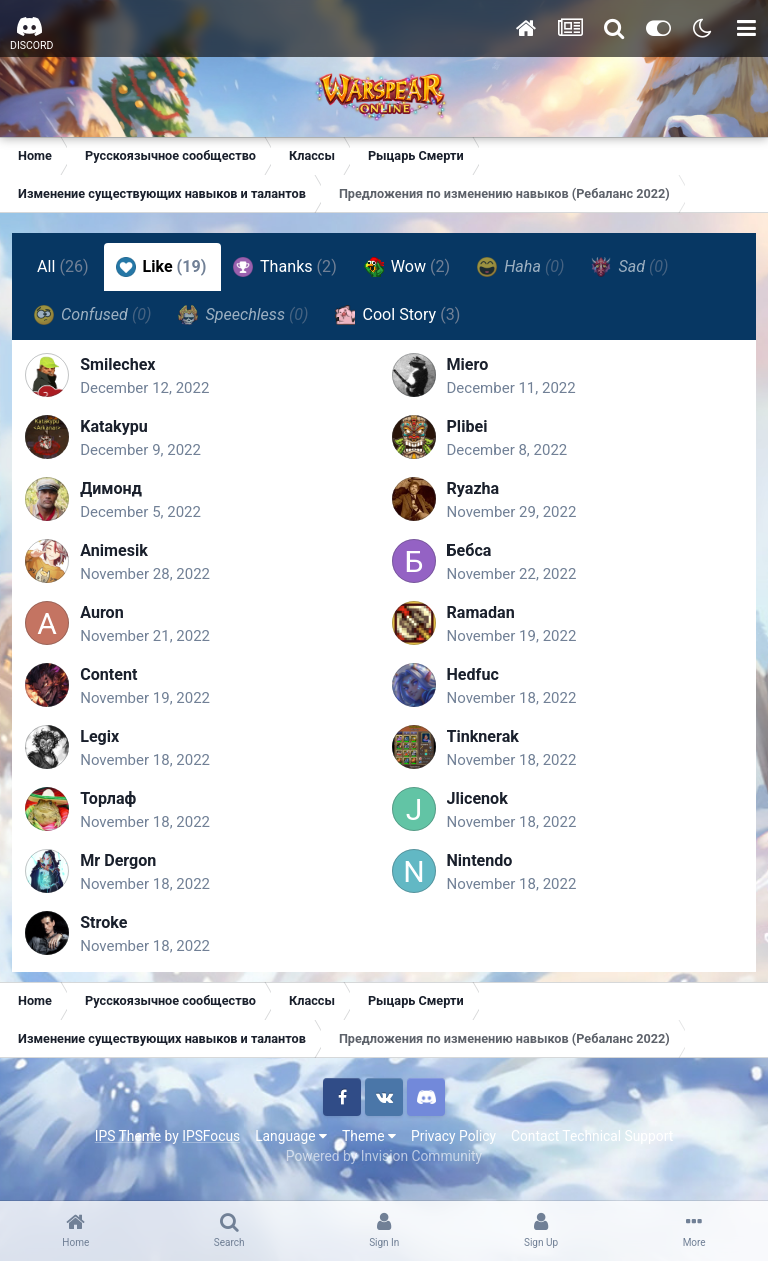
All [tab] (66, 266)
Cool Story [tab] (400, 315)
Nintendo (480, 867)
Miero (468, 371)
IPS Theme (128, 1149)
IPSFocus (211, 1149)
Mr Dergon (128, 867)
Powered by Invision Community (384, 1170)
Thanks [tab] (287, 267)
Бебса (469, 557)
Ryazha (473, 495)
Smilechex (127, 371)
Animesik (124, 557)
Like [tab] (164, 267)
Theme (369, 1149)
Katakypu (124, 433)
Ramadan (481, 619)
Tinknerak (483, 743)
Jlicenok (477, 805)
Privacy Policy (453, 1149)
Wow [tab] (410, 267)
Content (118, 681)
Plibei (467, 433)
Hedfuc (473, 681)
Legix (109, 743)
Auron (112, 619)
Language (291, 1149)
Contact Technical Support (592, 1149)
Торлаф (118, 805)
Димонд (121, 495)
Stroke (113, 929)
